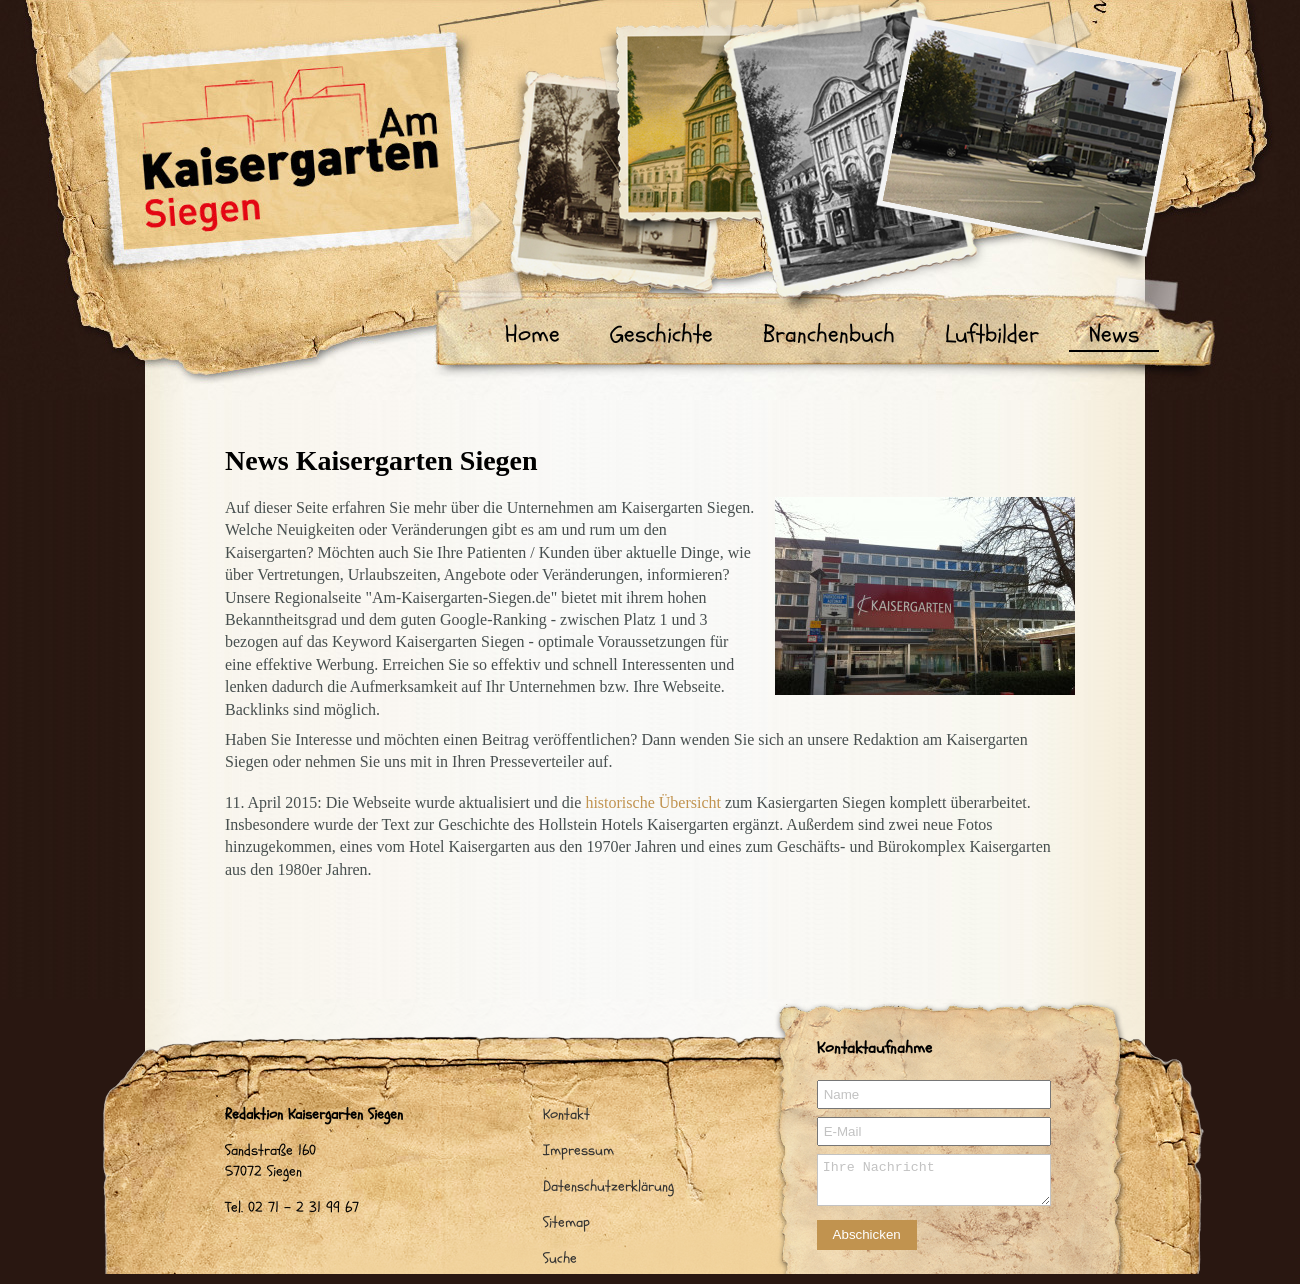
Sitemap (566, 1222)
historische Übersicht (653, 802)
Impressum (578, 1150)
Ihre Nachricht (934, 1180)
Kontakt (566, 1114)
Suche (560, 1258)
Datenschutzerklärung (608, 1186)
